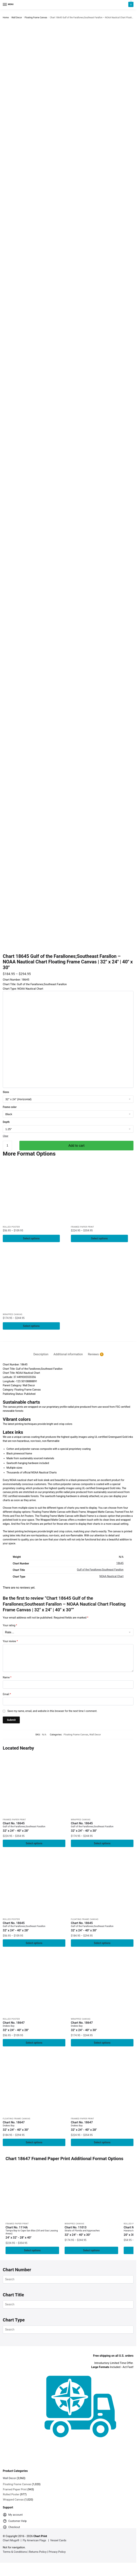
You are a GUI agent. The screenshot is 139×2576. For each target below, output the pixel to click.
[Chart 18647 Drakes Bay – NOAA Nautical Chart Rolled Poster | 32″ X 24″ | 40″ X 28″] (34, 1977)
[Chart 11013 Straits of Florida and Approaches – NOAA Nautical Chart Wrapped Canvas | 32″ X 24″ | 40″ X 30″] (91, 2186)
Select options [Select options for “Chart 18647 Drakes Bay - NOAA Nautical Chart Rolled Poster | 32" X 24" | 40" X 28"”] (34, 2036)
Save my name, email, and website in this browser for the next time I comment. (52, 1704)
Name (7, 1670)
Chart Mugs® (11, 2533)
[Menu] (8, 4)
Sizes (6, 1085)
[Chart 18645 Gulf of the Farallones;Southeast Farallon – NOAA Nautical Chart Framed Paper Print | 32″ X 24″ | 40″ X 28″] (102, 1185)
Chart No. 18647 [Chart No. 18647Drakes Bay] (34, 2019)
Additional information (68, 1347)
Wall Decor (16, 17)
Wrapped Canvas (12, 1307)
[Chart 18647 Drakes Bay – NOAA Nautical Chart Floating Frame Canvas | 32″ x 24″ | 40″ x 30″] (34, 2077)
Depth (6, 1115)
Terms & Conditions (15, 2545)
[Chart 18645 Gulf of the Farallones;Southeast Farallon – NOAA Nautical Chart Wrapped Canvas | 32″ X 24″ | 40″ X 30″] (34, 1273)
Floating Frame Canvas (36, 17)
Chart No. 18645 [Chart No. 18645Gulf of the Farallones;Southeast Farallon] (34, 1820)
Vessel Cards (58, 2533)
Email (7, 1687)
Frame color (10, 1100)
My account (13, 2508)
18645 (119, 1556)
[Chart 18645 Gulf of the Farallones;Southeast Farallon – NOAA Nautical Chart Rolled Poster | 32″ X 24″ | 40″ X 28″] (34, 1185)
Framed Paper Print (82, 1220)
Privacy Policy (57, 2545)
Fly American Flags (34, 2533)
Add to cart (76, 1139)
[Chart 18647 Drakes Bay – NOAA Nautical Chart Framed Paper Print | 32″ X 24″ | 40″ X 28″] (102, 2077)
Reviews (93, 1347)
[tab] (40, 1344)
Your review (10, 1634)
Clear (5, 1129)
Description (40, 1347)
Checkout (11, 2521)
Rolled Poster (11, 1220)
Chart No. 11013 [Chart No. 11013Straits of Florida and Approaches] (91, 2224)
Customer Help (15, 2515)
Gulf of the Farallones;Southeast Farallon (100, 1562)
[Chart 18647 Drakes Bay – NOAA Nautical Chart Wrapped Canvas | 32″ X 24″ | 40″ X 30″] (102, 1977)
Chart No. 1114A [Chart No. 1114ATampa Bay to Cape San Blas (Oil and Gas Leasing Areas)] (32, 2226)
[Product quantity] (7, 1139)
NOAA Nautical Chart (111, 1569)
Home (6, 17)
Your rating (10, 1618)
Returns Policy (38, 2545)
